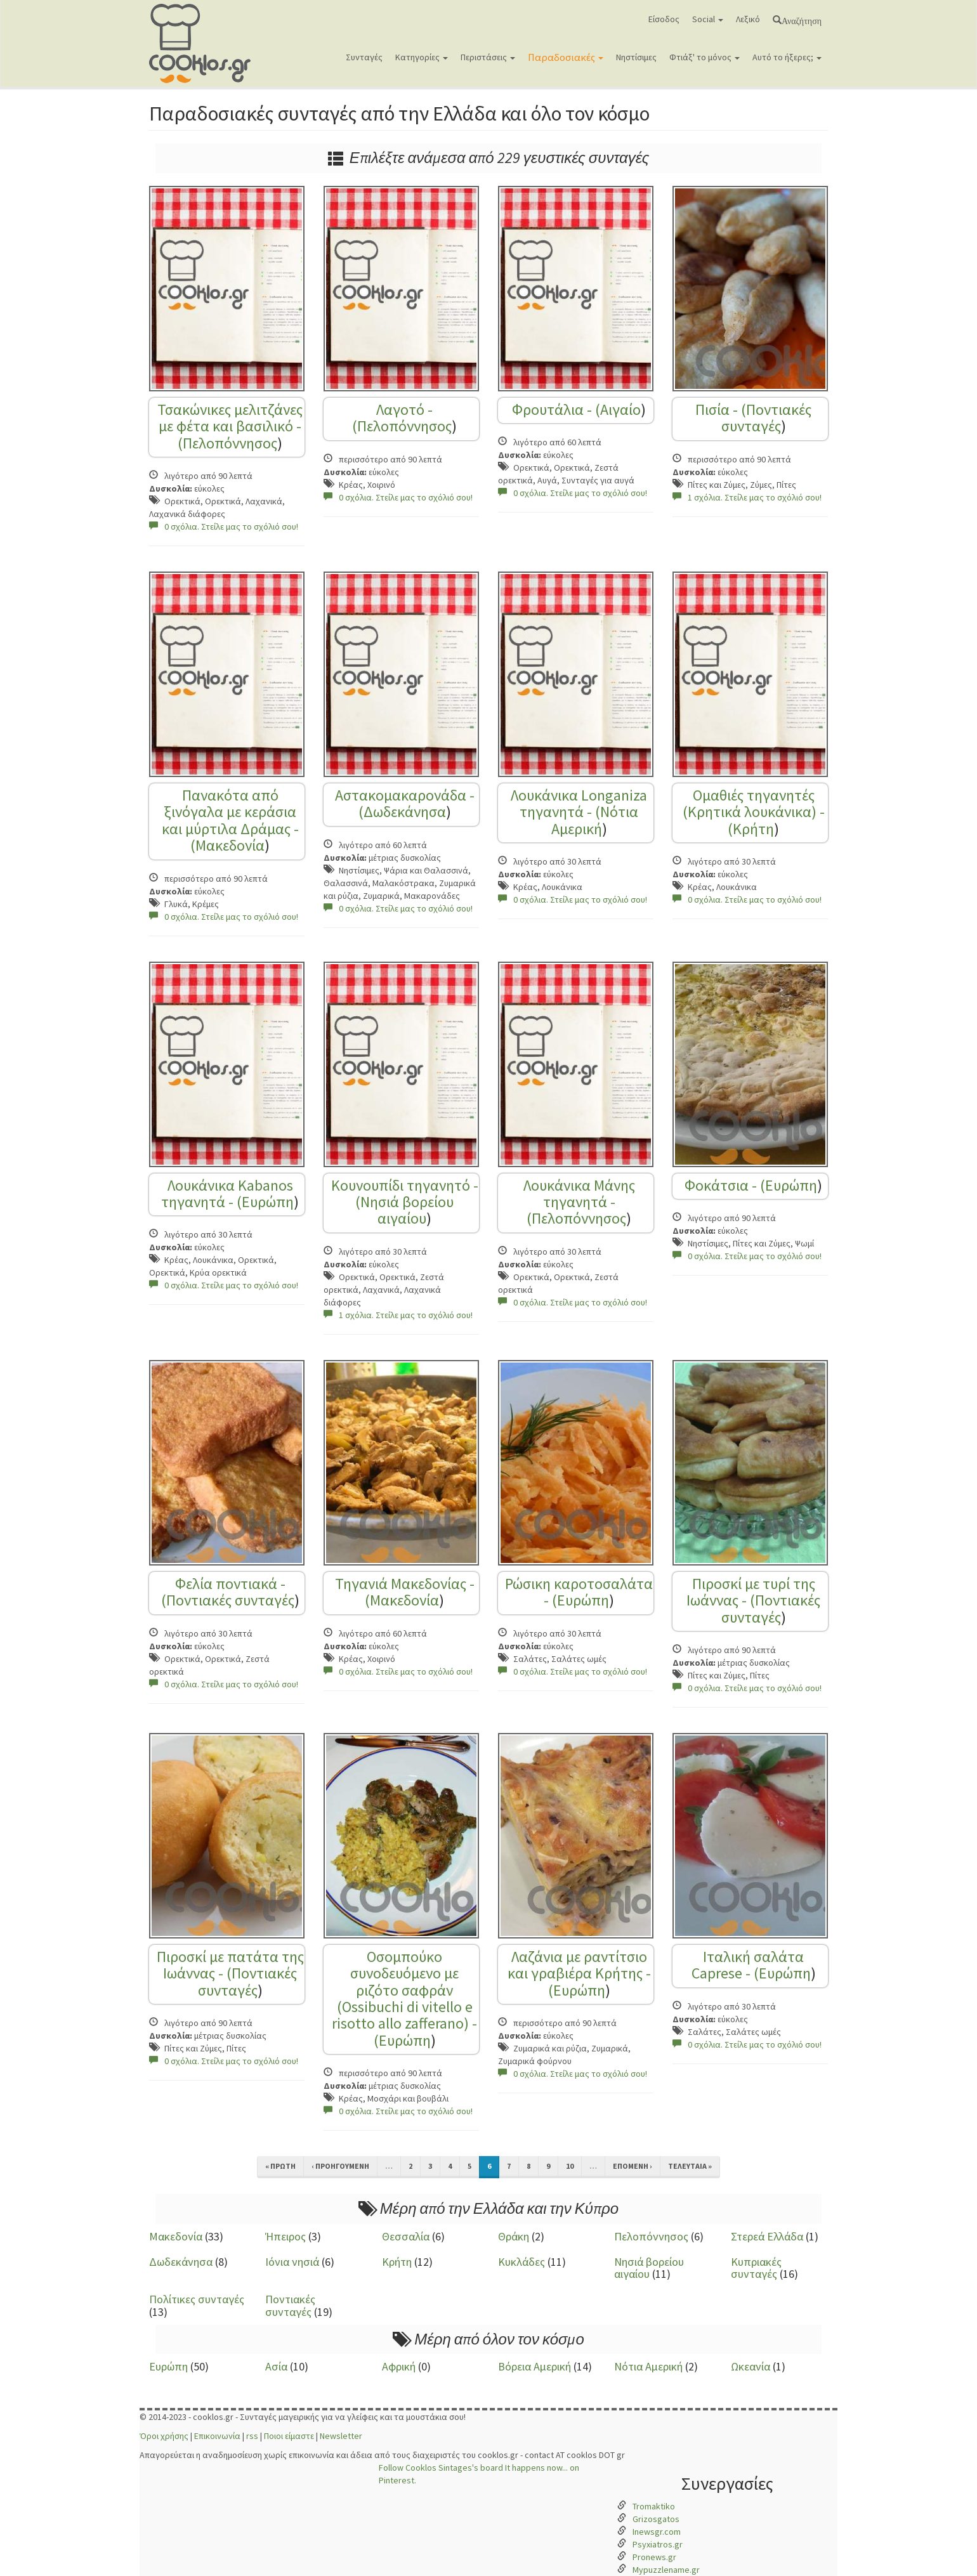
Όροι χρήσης (164, 2436)
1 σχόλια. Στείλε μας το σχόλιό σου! (747, 497)
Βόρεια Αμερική (534, 2366)
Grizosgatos (656, 2519)
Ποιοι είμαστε (289, 2436)
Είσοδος (663, 19)
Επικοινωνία (217, 2436)
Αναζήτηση (802, 20)
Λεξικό (748, 19)
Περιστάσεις (488, 57)
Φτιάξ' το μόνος (704, 57)
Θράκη (513, 2236)
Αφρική (399, 2366)
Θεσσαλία (405, 2236)
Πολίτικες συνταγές (196, 2299)
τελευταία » (690, 2166)
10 (570, 2166)
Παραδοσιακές (565, 57)
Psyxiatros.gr (658, 2544)
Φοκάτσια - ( (725, 1185)
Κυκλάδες (521, 2261)
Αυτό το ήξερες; (787, 57)
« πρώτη (280, 2166)
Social (707, 19)
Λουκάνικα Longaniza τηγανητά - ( (579, 803)
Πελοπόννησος (230, 443)
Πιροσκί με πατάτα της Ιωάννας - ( (230, 1965)
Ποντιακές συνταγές (766, 418)
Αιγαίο (620, 409)
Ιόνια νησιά (292, 2261)
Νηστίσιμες (636, 57)
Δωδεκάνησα (405, 811)
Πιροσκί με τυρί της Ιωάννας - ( (750, 1592)
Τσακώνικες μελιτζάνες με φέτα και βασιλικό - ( (230, 426)
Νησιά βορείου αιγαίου (407, 1210)
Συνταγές (364, 57)
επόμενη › (632, 2166)
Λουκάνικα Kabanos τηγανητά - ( (227, 1193)
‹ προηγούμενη (340, 2166)
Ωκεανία (750, 2366)
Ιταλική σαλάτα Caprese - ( (748, 1965)
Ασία (276, 2366)
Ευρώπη (268, 1202)
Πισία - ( (720, 409)
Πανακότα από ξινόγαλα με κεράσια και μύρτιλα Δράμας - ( (230, 820)
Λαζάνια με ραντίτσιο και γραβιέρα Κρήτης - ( (579, 1973)
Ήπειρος (285, 2236)
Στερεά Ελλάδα (767, 2236)
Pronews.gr (654, 2557)
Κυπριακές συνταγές (756, 2268)
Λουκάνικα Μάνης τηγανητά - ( (579, 1202)
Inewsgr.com (657, 2531)
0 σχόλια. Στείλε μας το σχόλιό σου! (223, 526)
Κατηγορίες (421, 57)
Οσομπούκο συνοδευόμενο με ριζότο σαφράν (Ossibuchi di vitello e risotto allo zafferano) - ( (404, 1998)
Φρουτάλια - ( (556, 409)
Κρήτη (753, 829)
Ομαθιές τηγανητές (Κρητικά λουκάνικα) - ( (754, 812)
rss (252, 2436)
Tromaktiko (654, 2506)
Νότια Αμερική (595, 820)
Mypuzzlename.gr (666, 2569)
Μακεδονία (230, 845)
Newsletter (341, 2436)
